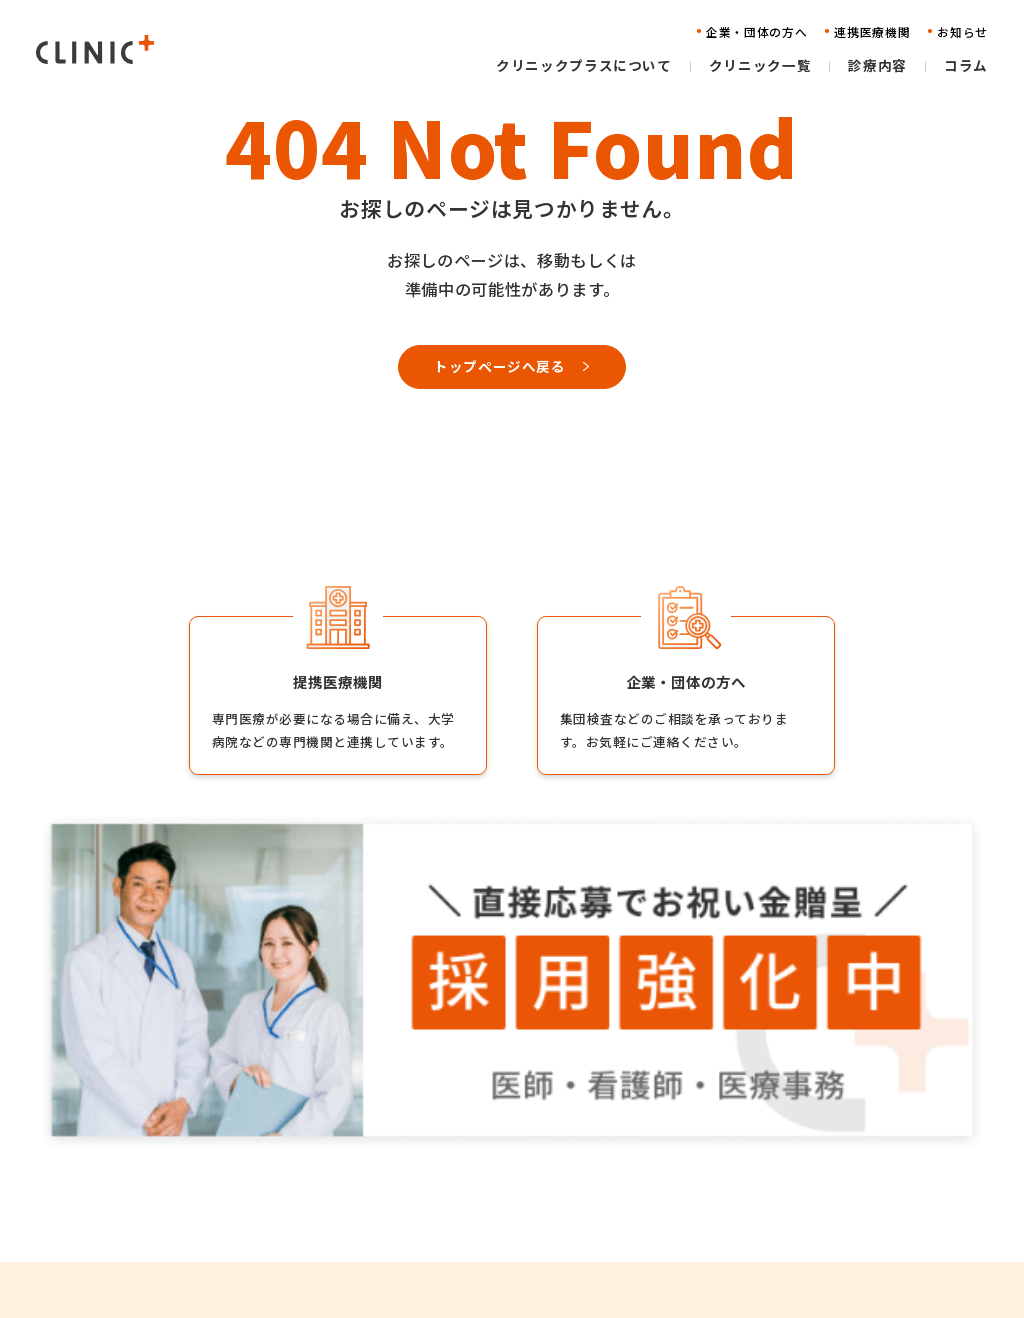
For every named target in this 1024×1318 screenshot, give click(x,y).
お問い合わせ (690, 1233)
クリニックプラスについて (501, 1141)
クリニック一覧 (467, 1172)
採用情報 (853, 1141)
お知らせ (677, 1202)
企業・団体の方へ (704, 1141)
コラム (440, 1233)
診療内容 (447, 1202)
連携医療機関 (690, 1172)
